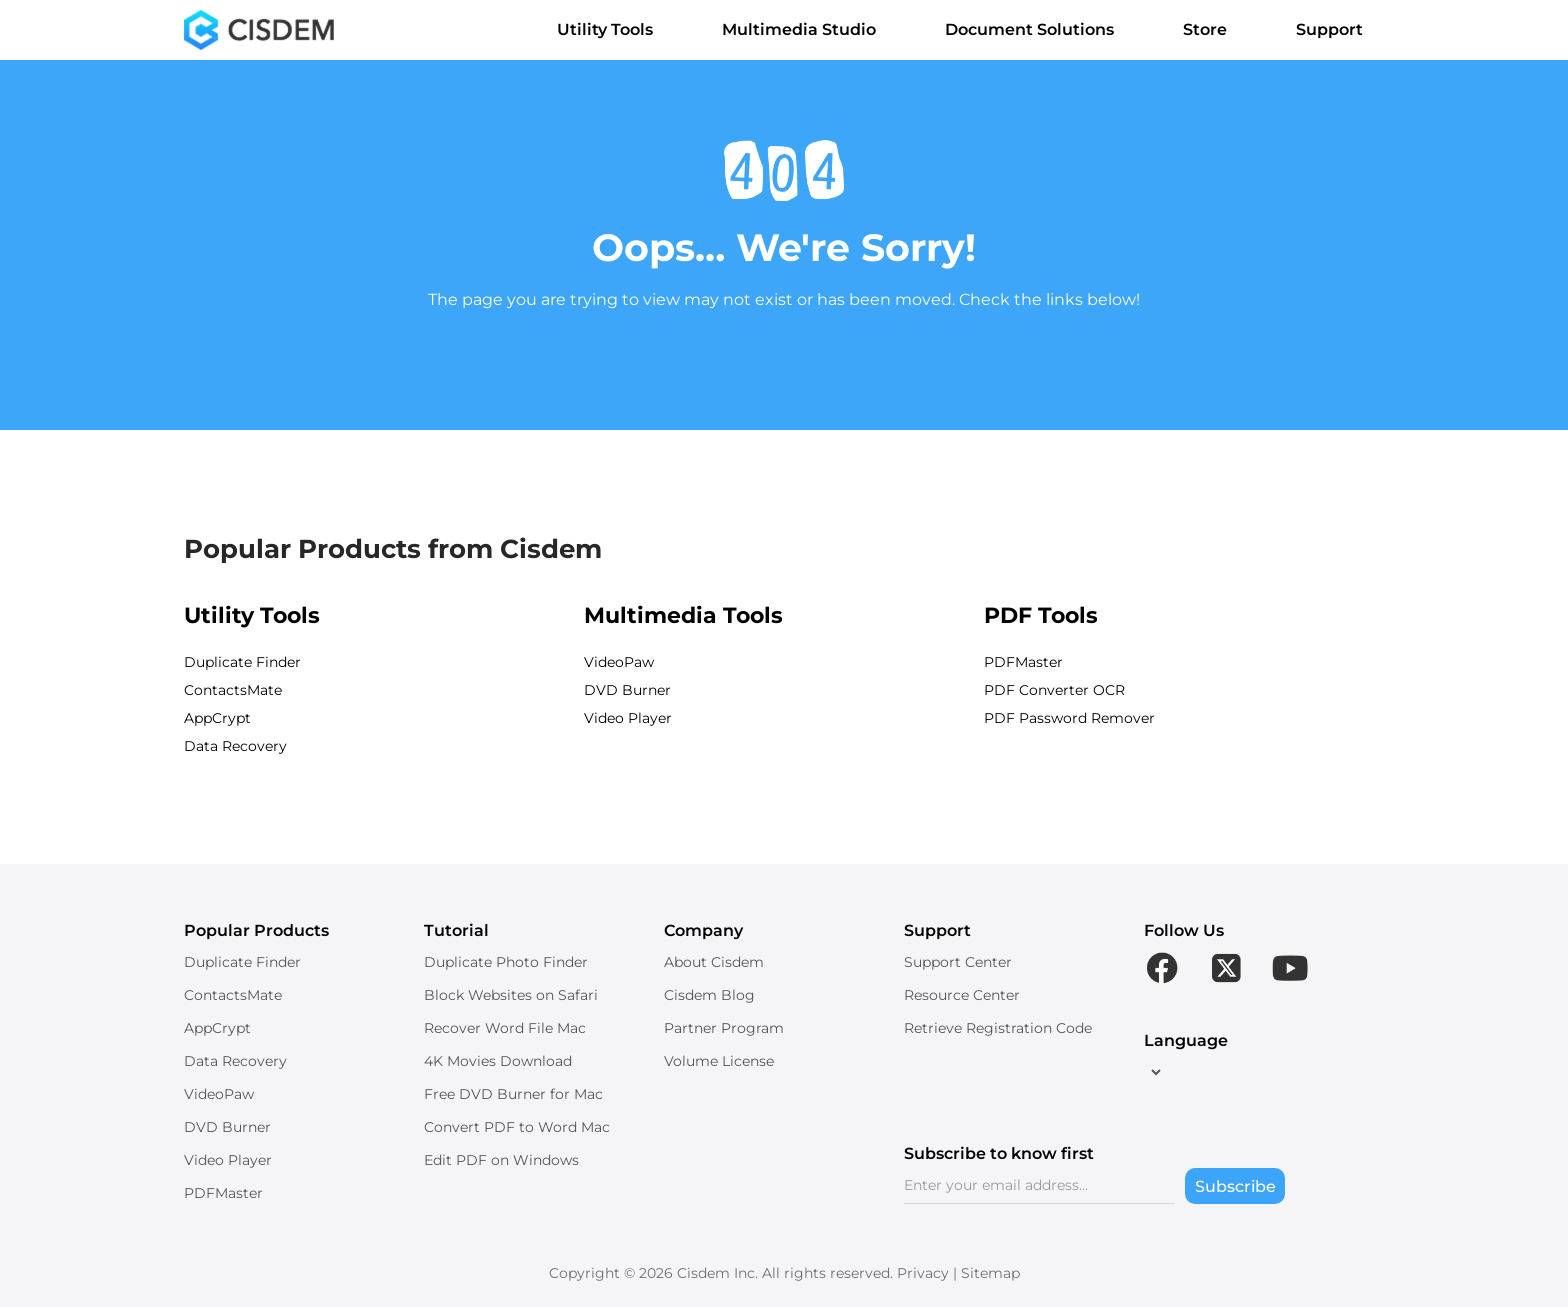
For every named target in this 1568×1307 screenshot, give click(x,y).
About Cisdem (714, 962)
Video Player (628, 718)
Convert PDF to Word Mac (517, 1127)
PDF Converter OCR (1054, 690)
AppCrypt (217, 718)
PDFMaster (1023, 662)
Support (1340, 29)
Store (1215, 29)
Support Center (958, 962)
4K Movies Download (498, 1061)
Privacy (923, 1273)
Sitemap (990, 1273)
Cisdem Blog (709, 995)
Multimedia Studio (809, 29)
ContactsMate (233, 690)
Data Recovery (235, 746)
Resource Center (962, 995)
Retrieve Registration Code (998, 1028)
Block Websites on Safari (511, 995)
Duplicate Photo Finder (506, 962)
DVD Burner (627, 690)
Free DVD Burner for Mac (513, 1094)
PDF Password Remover (1069, 718)
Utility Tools (615, 29)
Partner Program (724, 1028)
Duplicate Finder (242, 662)
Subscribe (1235, 1186)
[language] (1154, 1072)
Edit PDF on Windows (501, 1160)
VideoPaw (619, 662)
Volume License (719, 1061)
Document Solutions (1040, 29)
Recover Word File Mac (505, 1028)
